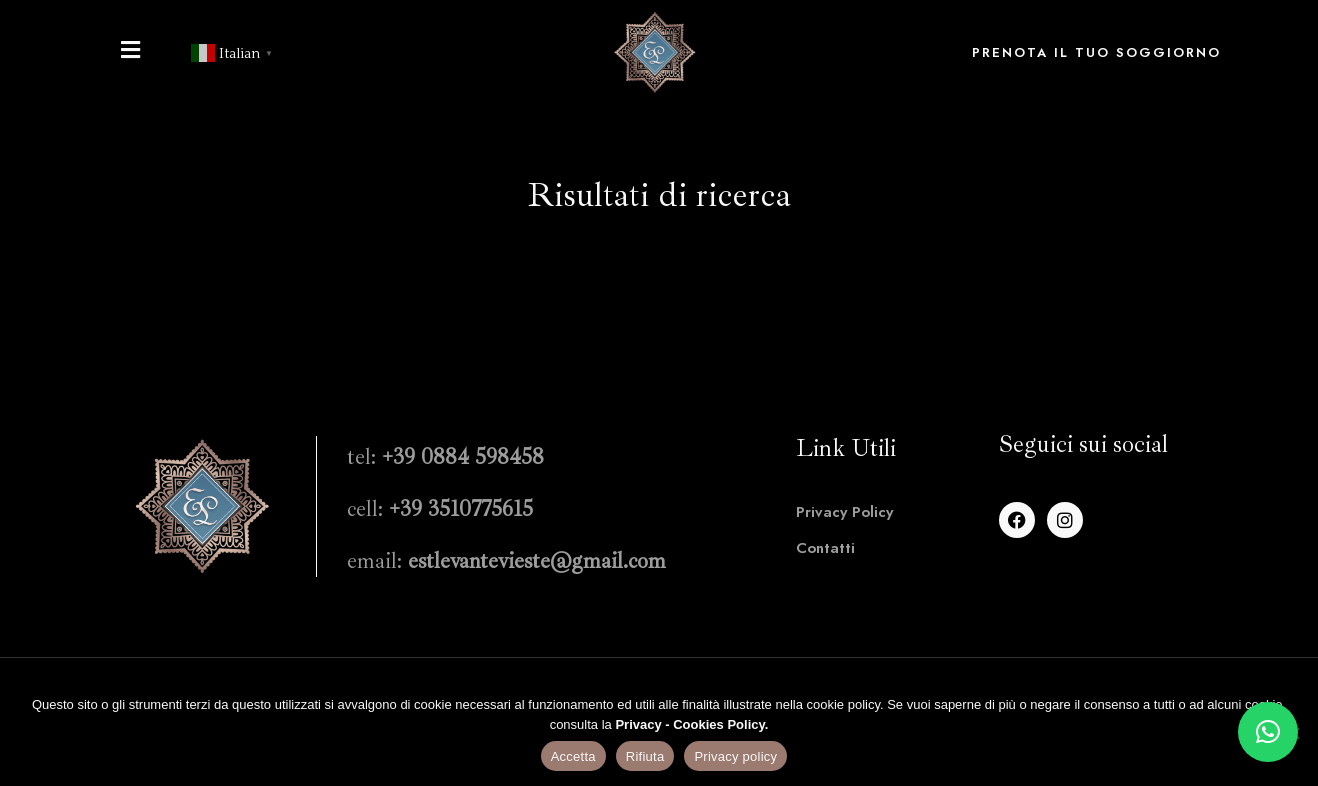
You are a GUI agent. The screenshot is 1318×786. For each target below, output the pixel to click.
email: (506, 561)
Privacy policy (735, 756)
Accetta (573, 756)
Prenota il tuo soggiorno (1096, 52)
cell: (440, 509)
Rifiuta (645, 756)
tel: (445, 457)
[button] (1268, 732)
